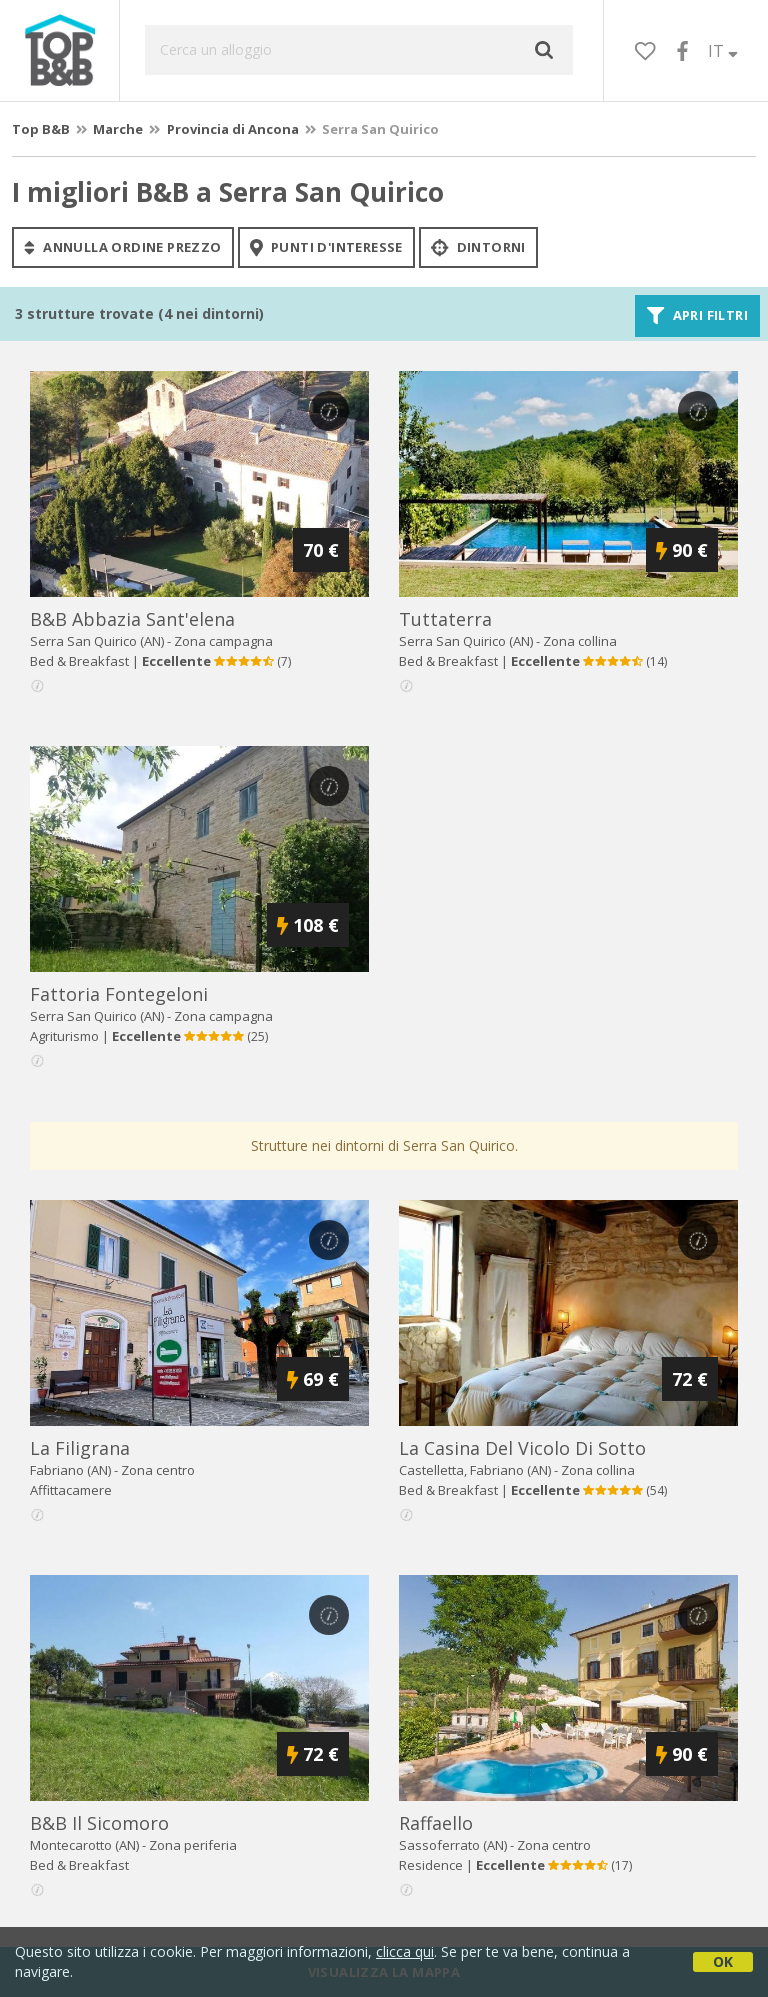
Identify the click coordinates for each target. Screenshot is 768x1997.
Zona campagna (223, 641)
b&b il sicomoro (99, 1823)
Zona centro (158, 1470)
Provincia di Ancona (233, 129)
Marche (118, 129)
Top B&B (41, 129)
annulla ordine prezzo (123, 247)
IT (723, 51)
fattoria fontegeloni (119, 994)
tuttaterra (445, 619)
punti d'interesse (326, 247)
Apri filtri (697, 316)
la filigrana (80, 1448)
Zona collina (580, 641)
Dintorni (478, 247)
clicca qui (405, 1951)
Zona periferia (193, 1845)
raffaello (436, 1823)
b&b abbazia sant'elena (132, 619)
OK (723, 1961)
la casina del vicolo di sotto (522, 1448)
